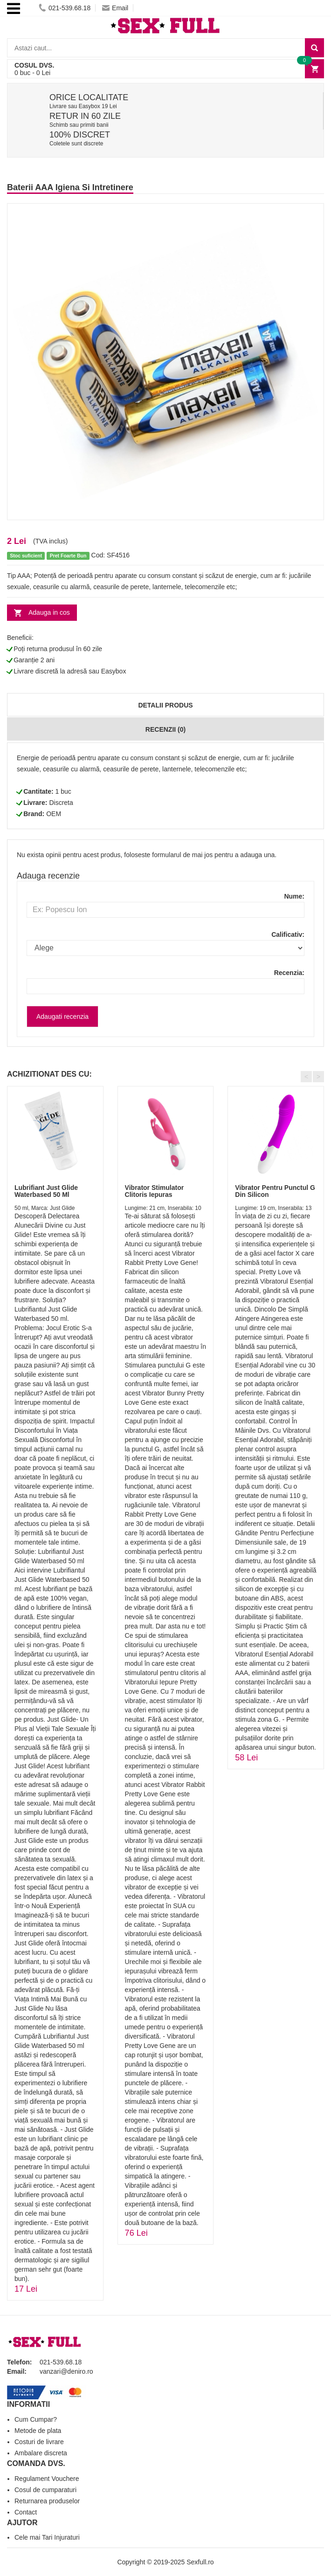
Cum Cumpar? (35, 2419)
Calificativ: (287, 934)
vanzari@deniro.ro (66, 2371)
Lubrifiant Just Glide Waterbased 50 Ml (46, 1191)
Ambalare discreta (40, 2453)
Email (115, 8)
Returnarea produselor (47, 2501)
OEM (53, 813)
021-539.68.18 (64, 8)
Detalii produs (165, 705)
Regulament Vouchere (46, 2478)
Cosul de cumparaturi (45, 2490)
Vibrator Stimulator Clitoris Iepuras (154, 1191)
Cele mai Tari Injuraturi (47, 2537)
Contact (25, 2512)
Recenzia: (289, 972)
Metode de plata (37, 2430)
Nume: (294, 896)
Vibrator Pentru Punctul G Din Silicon (275, 1191)
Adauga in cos (49, 612)
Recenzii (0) (165, 729)
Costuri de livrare (39, 2441)
